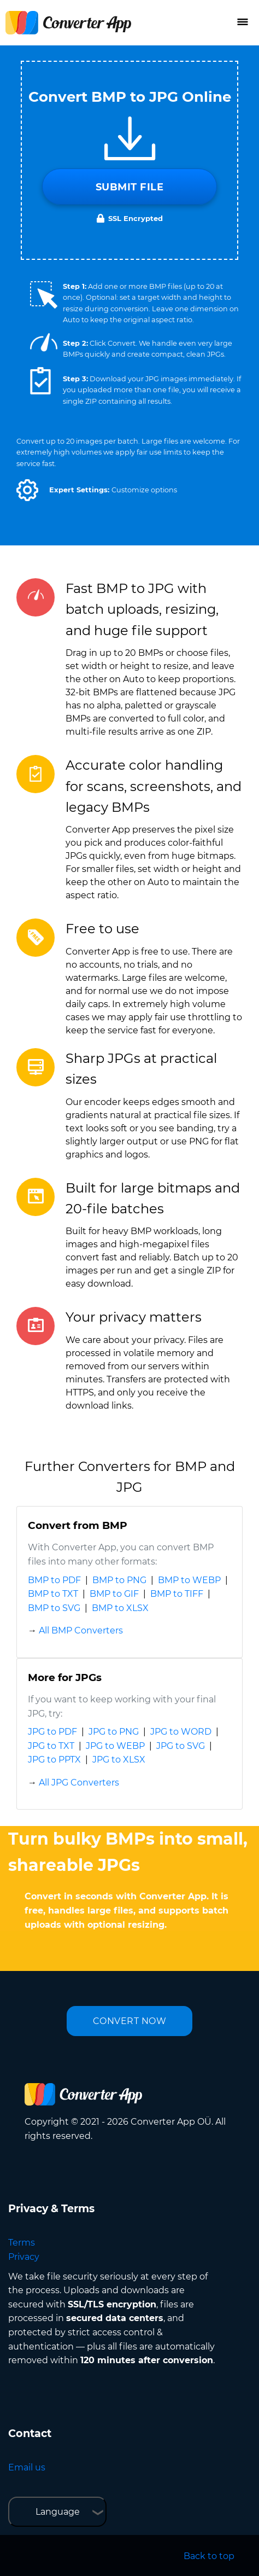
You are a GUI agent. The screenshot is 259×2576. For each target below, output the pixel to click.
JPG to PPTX (54, 1759)
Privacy (23, 2257)
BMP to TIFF (176, 1594)
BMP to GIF (114, 1594)
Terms (21, 2242)
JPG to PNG (114, 1731)
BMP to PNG (119, 1580)
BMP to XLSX (120, 1608)
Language (58, 2512)
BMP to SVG (54, 1608)
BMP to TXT (53, 1594)
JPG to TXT (51, 1746)
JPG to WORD (180, 1731)
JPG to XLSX (118, 1759)
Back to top (209, 2556)
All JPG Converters (79, 1782)
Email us (26, 2467)
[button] (27, 490)
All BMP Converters (81, 1630)
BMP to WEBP (189, 1580)
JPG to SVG (180, 1746)
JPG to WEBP (115, 1746)
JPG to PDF (52, 1731)
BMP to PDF (54, 1580)
